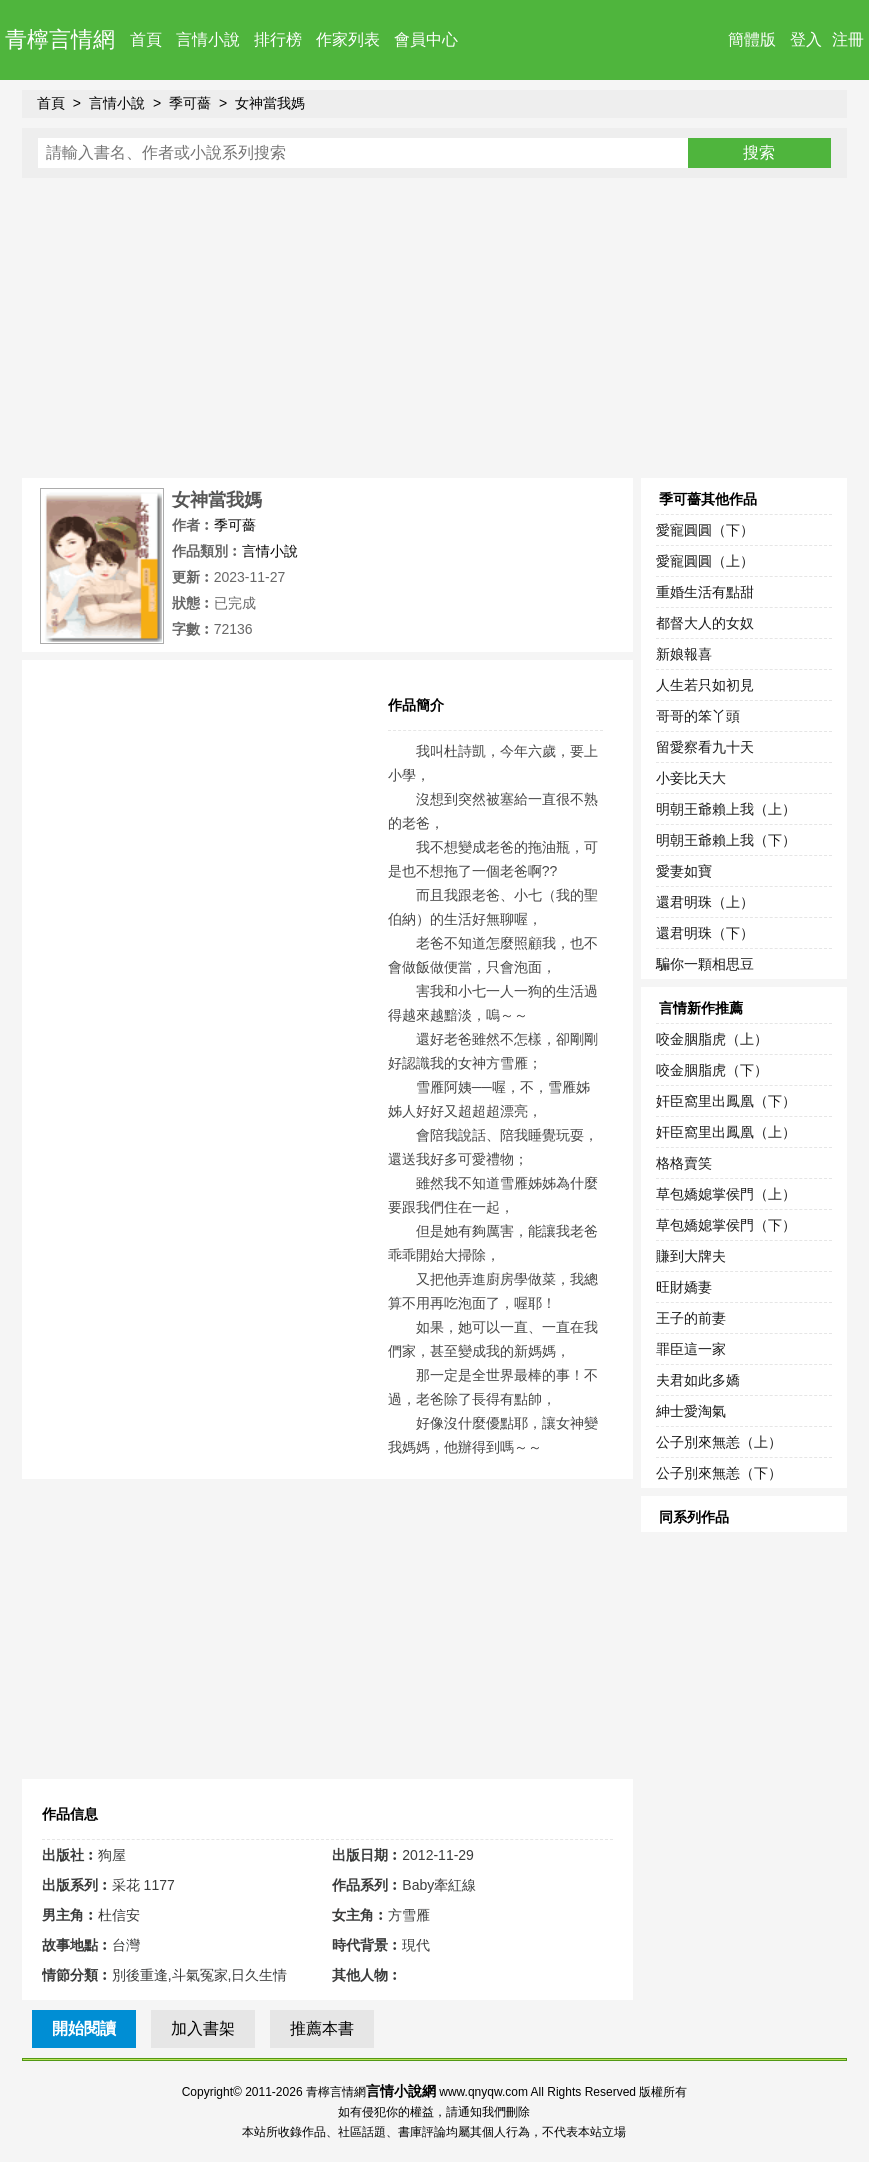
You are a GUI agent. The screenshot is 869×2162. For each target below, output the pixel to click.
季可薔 (190, 103)
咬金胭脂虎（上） (712, 1039)
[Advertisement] (435, 328)
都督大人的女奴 (705, 623)
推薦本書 (322, 2028)
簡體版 (752, 39)
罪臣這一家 (691, 1349)
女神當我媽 (270, 103)
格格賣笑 (684, 1163)
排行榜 (278, 39)
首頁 (146, 39)
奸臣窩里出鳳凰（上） (726, 1132)
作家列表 (348, 39)
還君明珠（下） (705, 933)
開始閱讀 (84, 2028)
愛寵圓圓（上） (705, 561)
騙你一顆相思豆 (705, 964)
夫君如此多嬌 (698, 1380)
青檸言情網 (60, 39)
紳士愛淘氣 (691, 1411)
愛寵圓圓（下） (705, 530)
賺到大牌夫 (691, 1256)
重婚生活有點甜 (705, 592)
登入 (806, 39)
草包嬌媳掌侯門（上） (726, 1194)
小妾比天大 (691, 778)
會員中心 (426, 39)
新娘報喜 (684, 654)
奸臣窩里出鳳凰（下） (726, 1101)
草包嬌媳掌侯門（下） (726, 1225)
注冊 (848, 39)
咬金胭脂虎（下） (712, 1070)
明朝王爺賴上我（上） (726, 809)
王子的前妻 (691, 1318)
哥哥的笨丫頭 (698, 716)
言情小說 (208, 39)
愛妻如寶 (684, 871)
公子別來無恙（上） (719, 1442)
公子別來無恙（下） (719, 1473)
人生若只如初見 (705, 685)
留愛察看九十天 (705, 747)
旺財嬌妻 (684, 1287)
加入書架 (203, 2028)
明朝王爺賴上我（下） (726, 840)
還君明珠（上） (705, 902)
